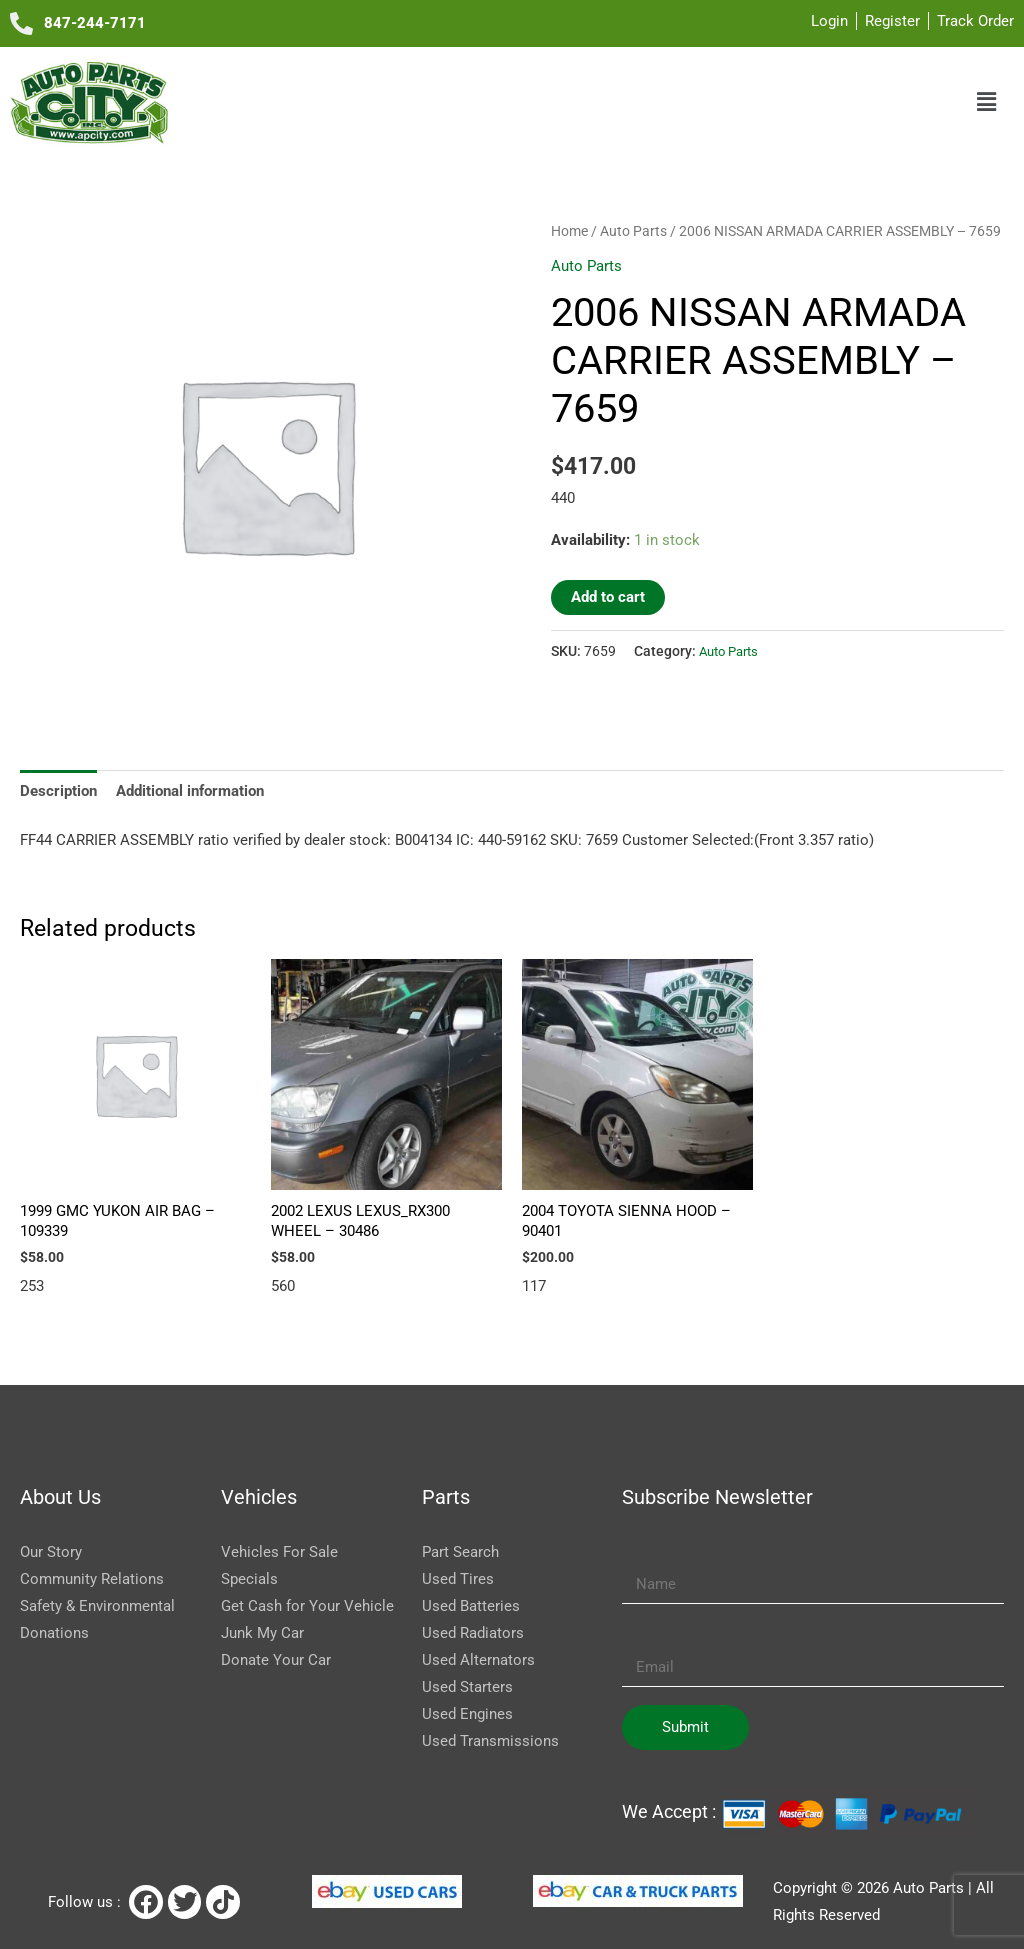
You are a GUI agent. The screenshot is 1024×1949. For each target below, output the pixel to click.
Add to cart (608, 597)
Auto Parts (633, 231)
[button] (987, 103)
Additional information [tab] (190, 791)
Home (569, 231)
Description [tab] (58, 791)
